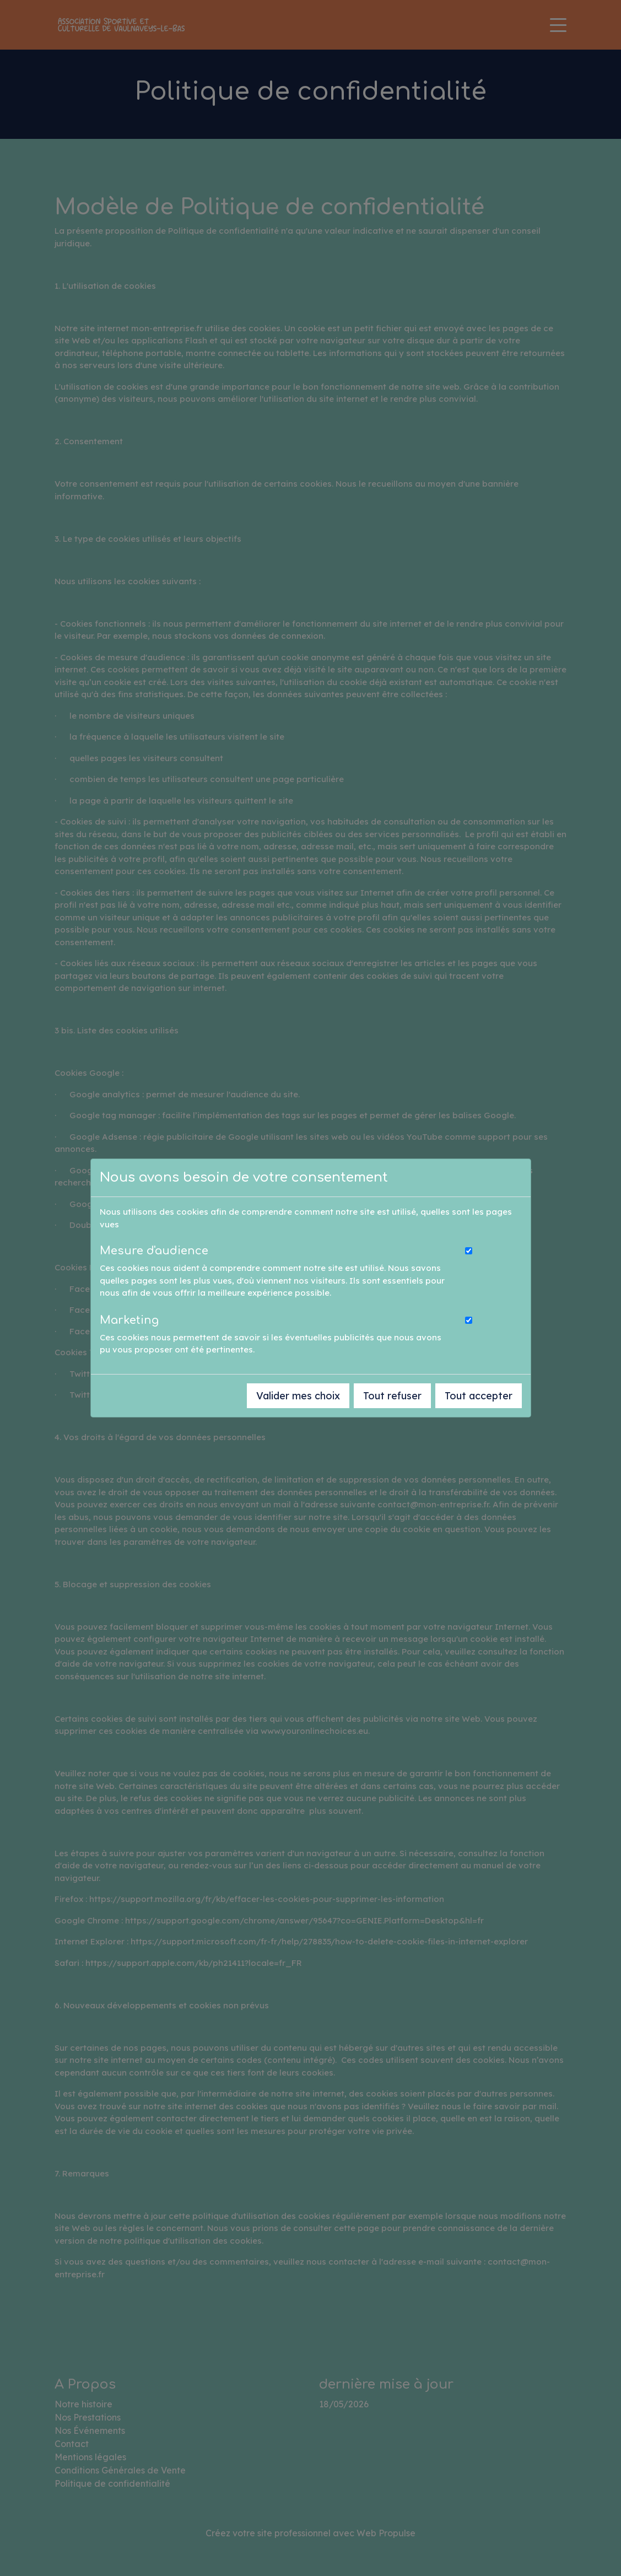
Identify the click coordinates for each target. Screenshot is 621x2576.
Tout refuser (392, 1395)
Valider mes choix (298, 1395)
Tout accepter (478, 1395)
